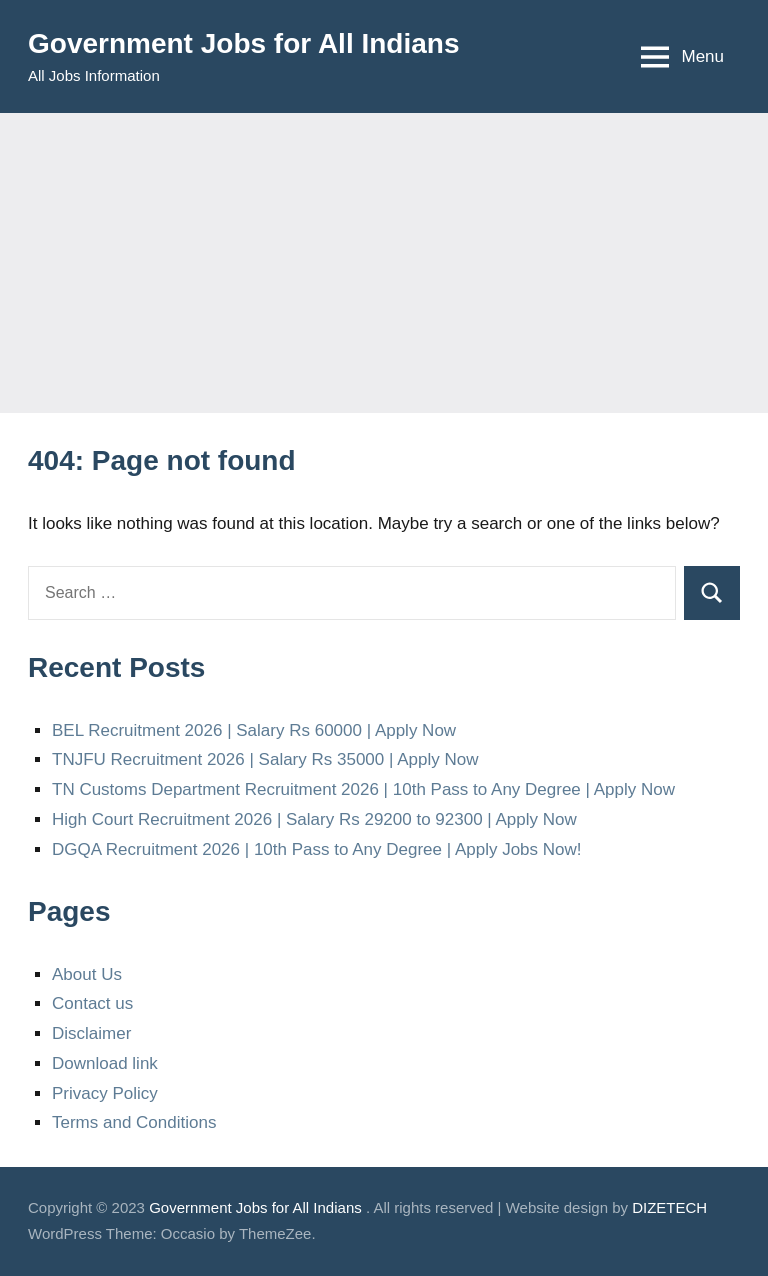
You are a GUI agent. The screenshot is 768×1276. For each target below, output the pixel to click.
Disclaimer (91, 1033)
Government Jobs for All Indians (243, 43)
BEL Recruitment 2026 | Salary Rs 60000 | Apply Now (254, 730)
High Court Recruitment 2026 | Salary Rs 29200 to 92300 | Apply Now (314, 819)
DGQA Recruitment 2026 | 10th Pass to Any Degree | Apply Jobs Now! (317, 849)
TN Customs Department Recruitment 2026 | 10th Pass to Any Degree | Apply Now (363, 789)
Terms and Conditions (134, 1122)
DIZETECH (669, 1207)
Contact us (92, 1003)
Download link (105, 1063)
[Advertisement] (384, 263)
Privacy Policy (105, 1093)
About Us (87, 974)
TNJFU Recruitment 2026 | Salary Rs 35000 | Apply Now (265, 759)
